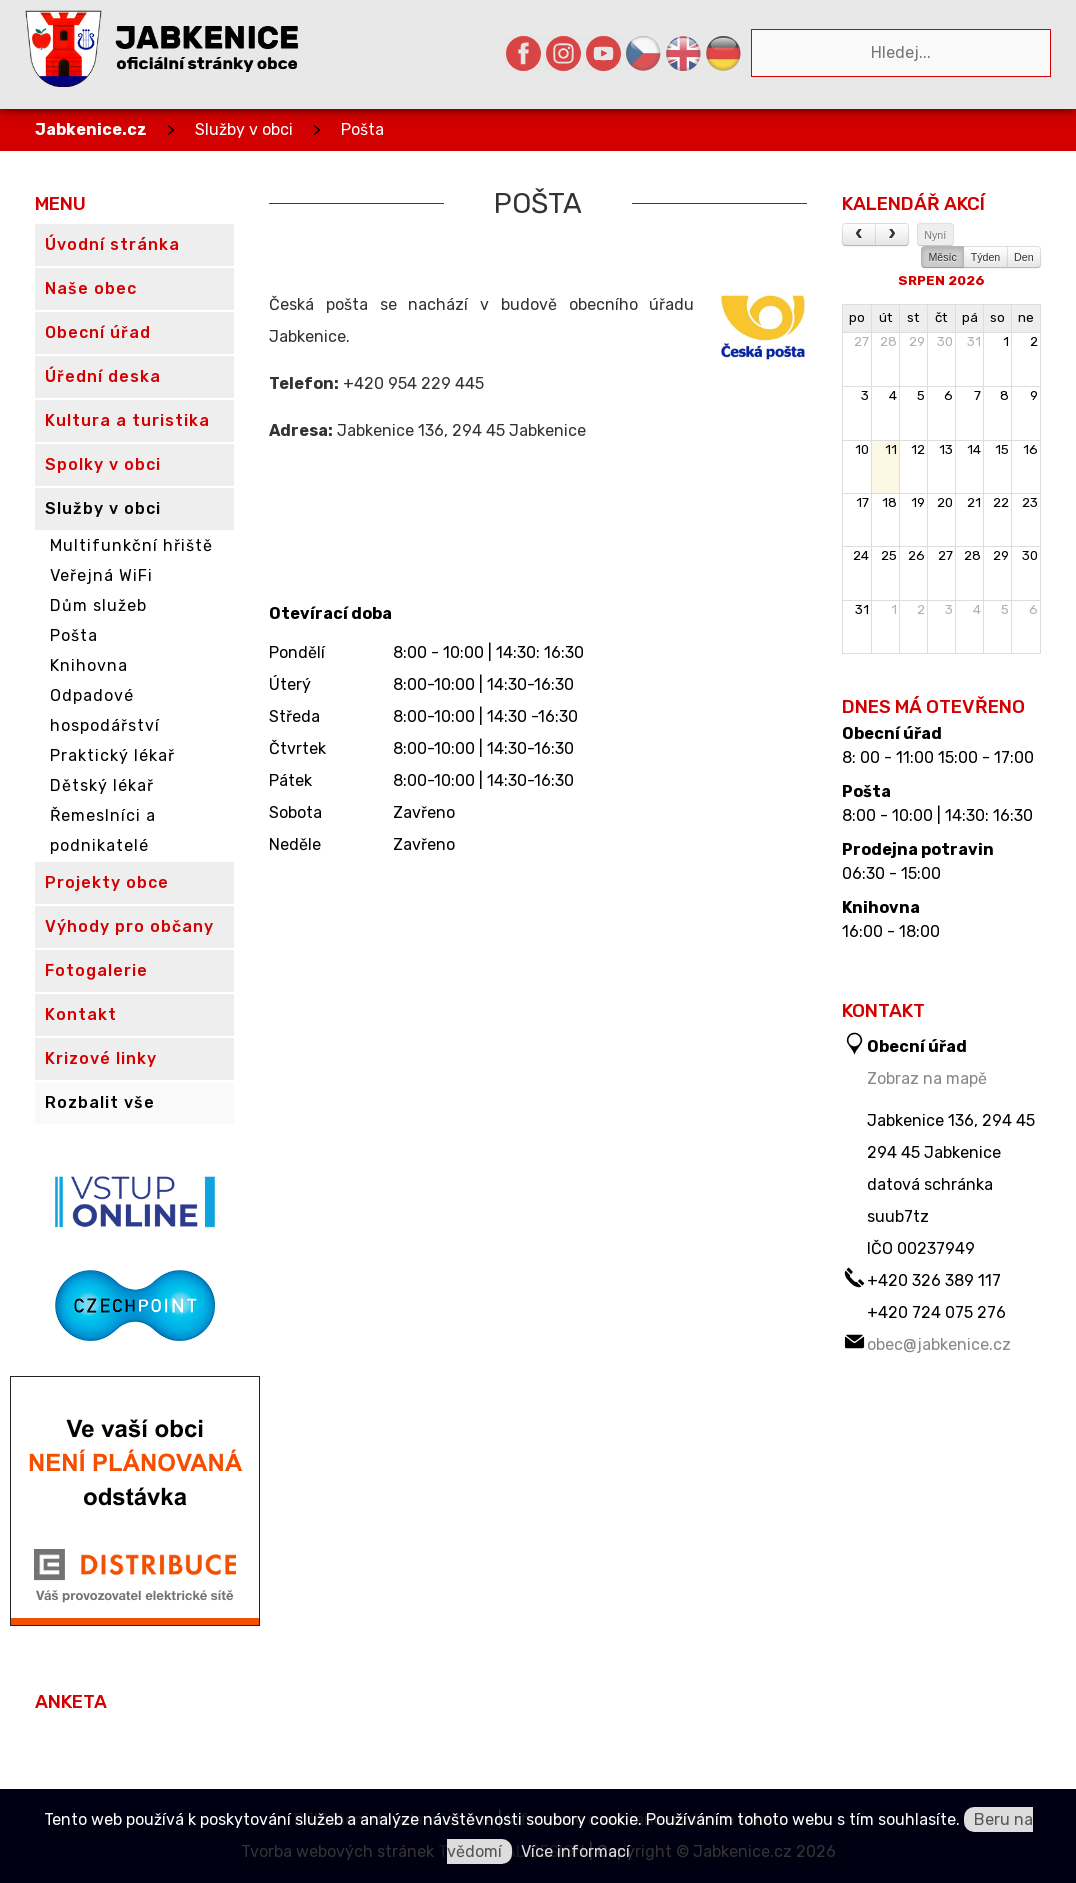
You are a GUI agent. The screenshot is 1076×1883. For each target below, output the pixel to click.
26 (916, 555)
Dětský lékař (102, 785)
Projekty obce (107, 882)
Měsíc (942, 257)
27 (861, 341)
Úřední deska (103, 376)
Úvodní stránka (112, 244)
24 (861, 555)
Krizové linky (101, 1058)
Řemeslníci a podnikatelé (103, 830)
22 (1001, 502)
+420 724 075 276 (936, 1312)
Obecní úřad (892, 734)
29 (917, 341)
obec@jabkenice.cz (939, 1344)
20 (945, 502)
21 (974, 502)
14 (974, 449)
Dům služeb (98, 605)
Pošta (362, 129)
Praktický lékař (112, 755)
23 (1030, 502)
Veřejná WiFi (101, 575)
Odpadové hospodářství (105, 710)
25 (889, 555)
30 (945, 341)
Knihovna (89, 665)
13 (946, 449)
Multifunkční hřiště (131, 545)
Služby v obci (244, 129)
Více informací (575, 1851)
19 (918, 502)
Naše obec (91, 288)
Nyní (935, 235)
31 (974, 341)
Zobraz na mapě (927, 1078)
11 (891, 449)
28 (888, 341)
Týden (986, 257)
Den (1024, 257)
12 (918, 449)
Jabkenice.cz (91, 129)
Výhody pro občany (129, 926)
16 (1030, 449)
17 (862, 502)
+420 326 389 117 (934, 1280)
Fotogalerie (96, 970)
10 (862, 449)
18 (889, 502)
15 (1002, 449)
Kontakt (81, 1014)
